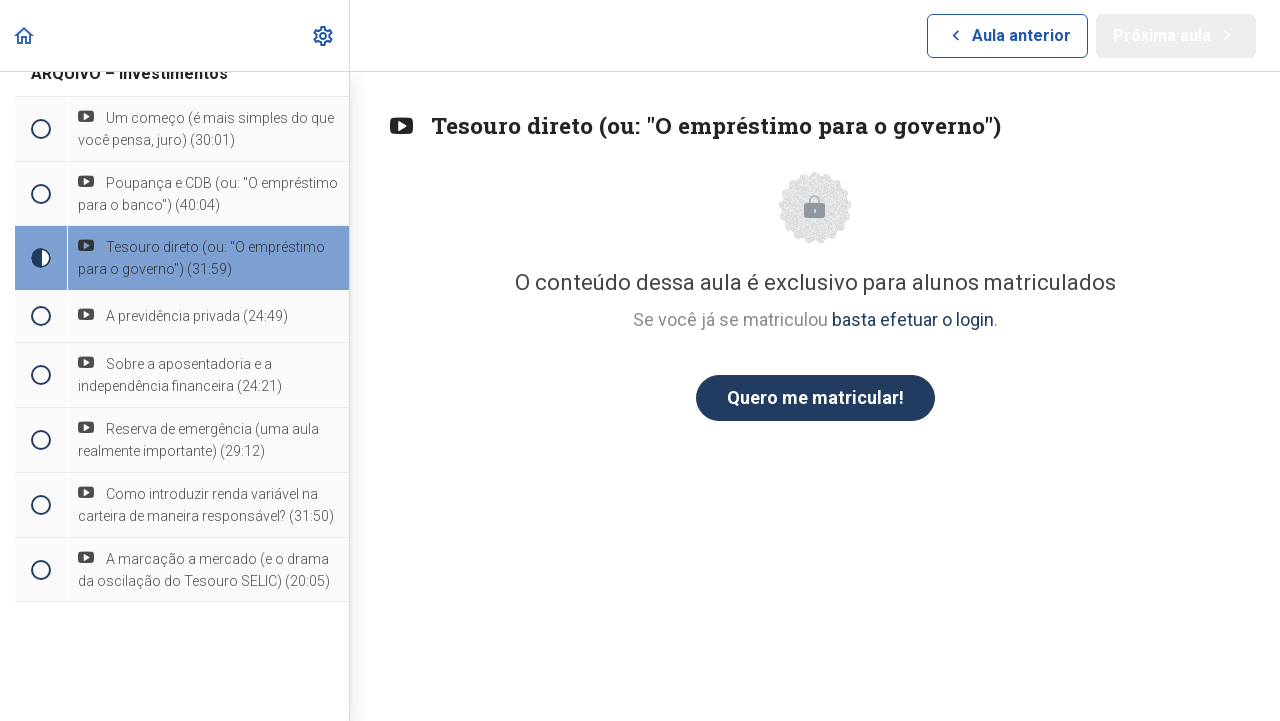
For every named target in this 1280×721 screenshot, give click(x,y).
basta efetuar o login (913, 319)
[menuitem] (324, 35)
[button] (25, 35)
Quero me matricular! (815, 397)
